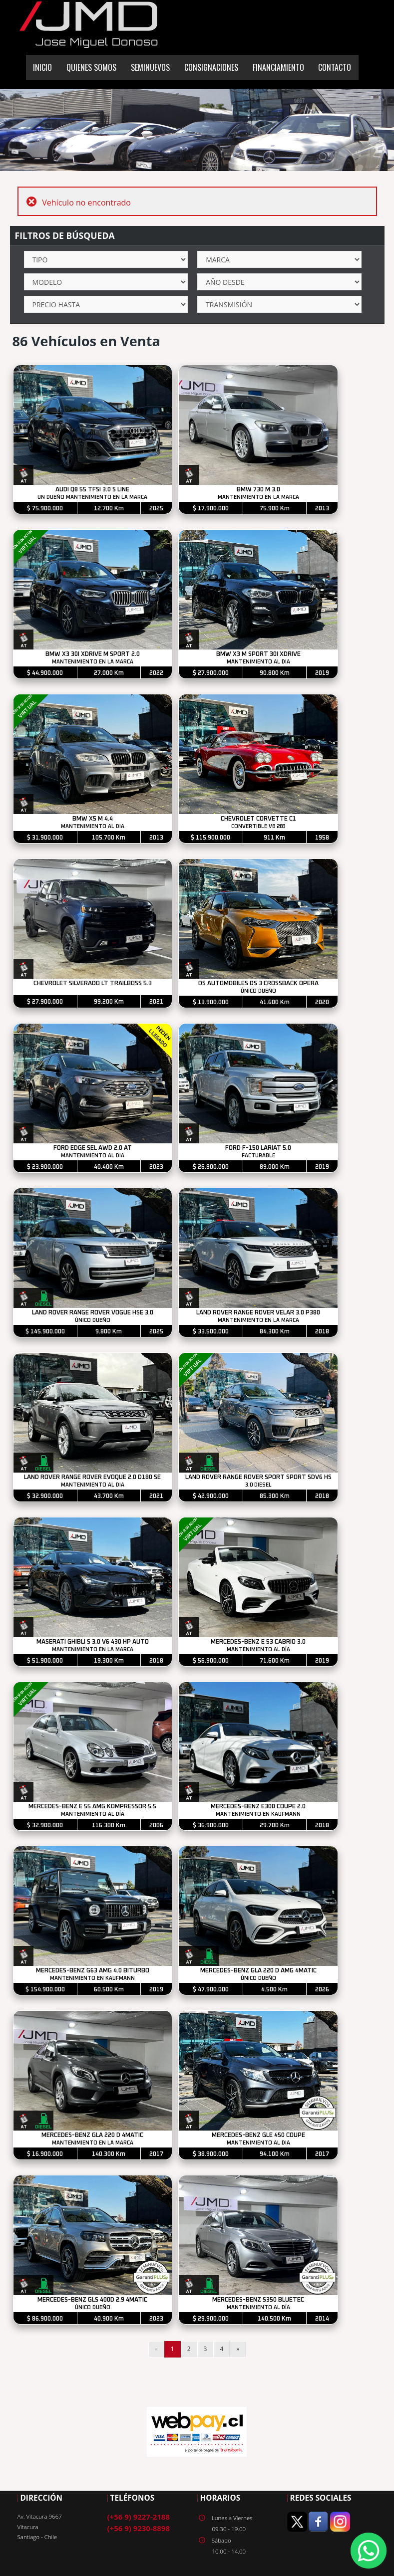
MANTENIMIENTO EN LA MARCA (258, 497)
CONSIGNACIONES (211, 67)
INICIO (42, 67)
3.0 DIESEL (258, 1485)
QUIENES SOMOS (91, 67)
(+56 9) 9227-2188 (138, 2517)
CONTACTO (334, 67)
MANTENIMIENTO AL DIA (258, 661)
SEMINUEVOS (150, 67)
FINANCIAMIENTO (278, 67)
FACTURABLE (258, 1155)
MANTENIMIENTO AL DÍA (258, 1649)
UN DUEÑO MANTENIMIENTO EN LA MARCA (93, 497)
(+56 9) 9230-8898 (138, 2529)
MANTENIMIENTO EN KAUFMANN (258, 1814)
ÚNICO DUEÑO (258, 991)
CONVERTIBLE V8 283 (258, 826)
